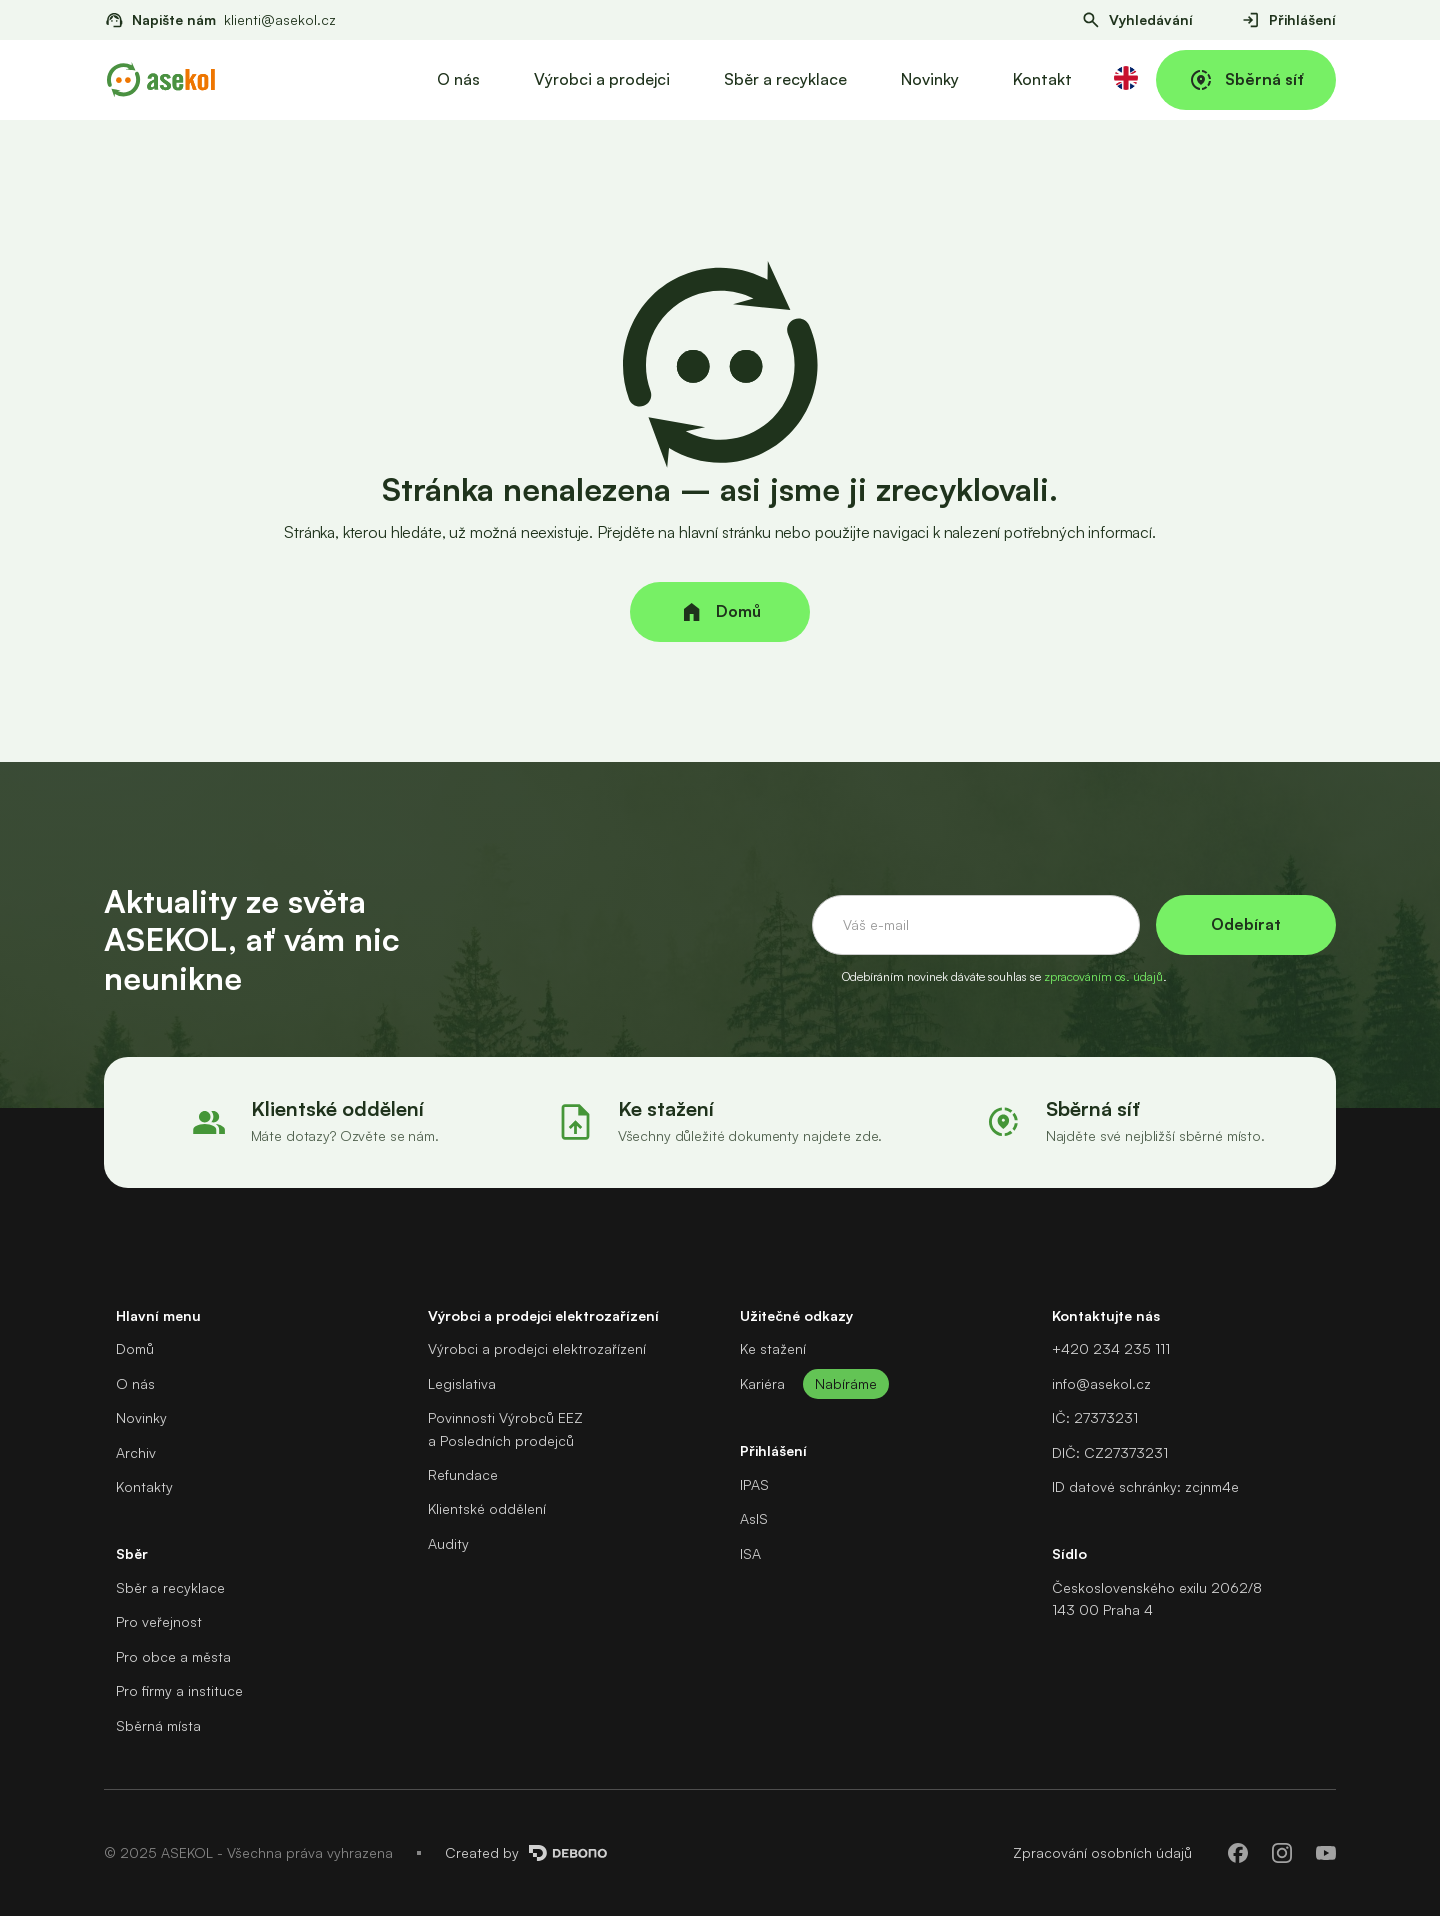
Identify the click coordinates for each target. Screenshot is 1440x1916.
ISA (750, 1553)
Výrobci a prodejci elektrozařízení (537, 1348)
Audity (448, 1543)
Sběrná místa (158, 1725)
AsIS (754, 1518)
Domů (135, 1348)
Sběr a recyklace (785, 79)
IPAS (754, 1484)
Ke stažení (773, 1348)
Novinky (930, 79)
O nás (458, 79)
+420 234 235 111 (1111, 1348)
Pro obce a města (173, 1656)
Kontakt (1042, 79)
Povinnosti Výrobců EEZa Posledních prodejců (505, 1428)
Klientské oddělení (487, 1508)
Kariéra (762, 1383)
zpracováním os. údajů (1103, 976)
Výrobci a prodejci (602, 79)
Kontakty (144, 1486)
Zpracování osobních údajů (1102, 1852)
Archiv (136, 1452)
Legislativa (462, 1383)
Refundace (463, 1474)
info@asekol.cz (1101, 1383)
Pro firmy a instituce (179, 1690)
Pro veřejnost (159, 1621)
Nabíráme (846, 1383)
